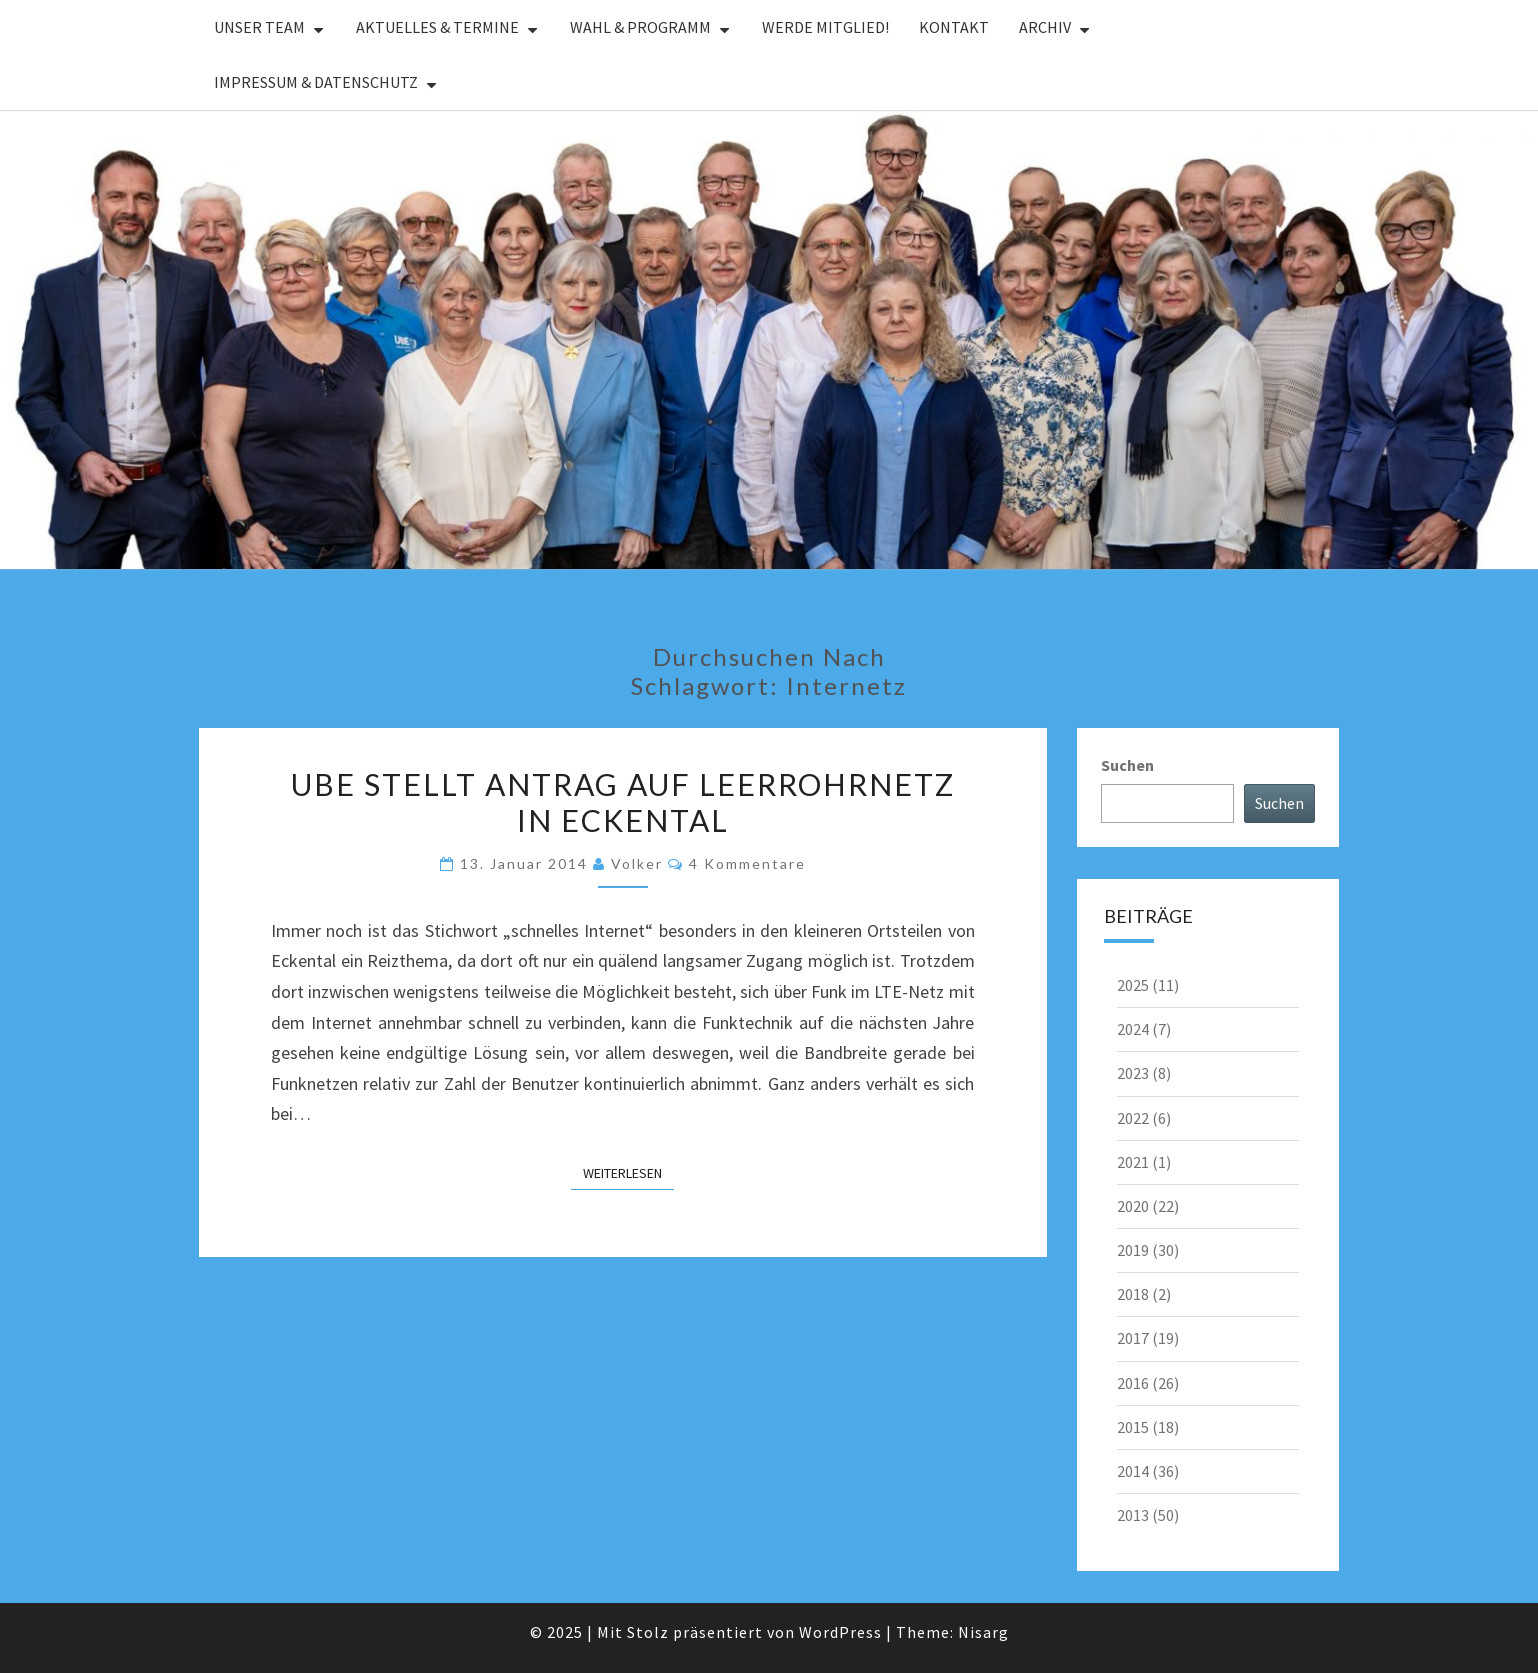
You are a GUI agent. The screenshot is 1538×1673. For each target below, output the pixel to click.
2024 (1133, 1029)
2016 (1133, 1383)
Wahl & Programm (640, 27)
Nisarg (983, 1632)
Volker (637, 863)
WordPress (840, 1632)
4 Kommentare (747, 863)
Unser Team (259, 27)
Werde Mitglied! (825, 27)
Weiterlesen (628, 1172)
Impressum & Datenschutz (316, 82)
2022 (1133, 1118)
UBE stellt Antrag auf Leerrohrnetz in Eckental (623, 802)
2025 (1133, 985)
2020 (1133, 1206)
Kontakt (954, 27)
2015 (1133, 1427)
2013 (1133, 1515)
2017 (1133, 1338)
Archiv (1045, 27)
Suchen (1127, 765)
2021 (1133, 1162)
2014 (1133, 1471)
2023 (1133, 1073)
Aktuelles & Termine (437, 27)
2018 (1133, 1294)
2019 (1133, 1250)
